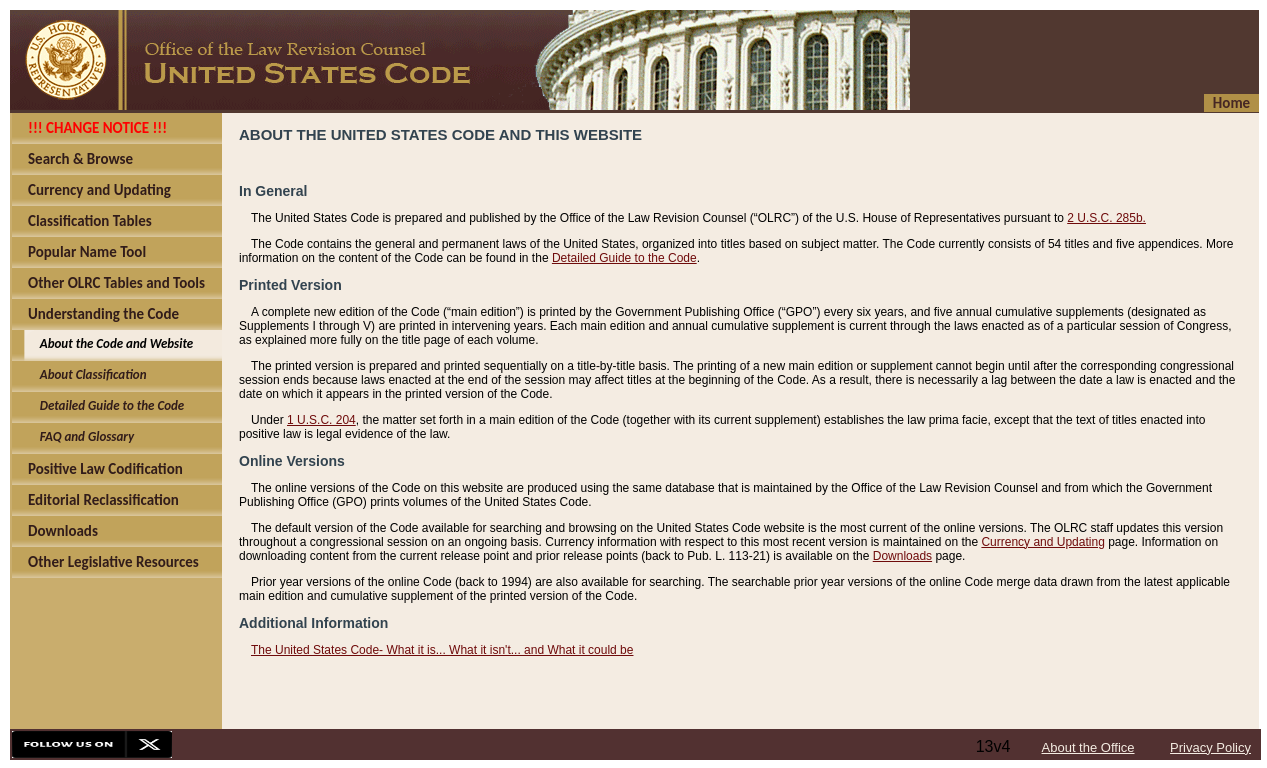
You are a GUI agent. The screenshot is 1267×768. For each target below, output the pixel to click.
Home (1231, 103)
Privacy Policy (1210, 747)
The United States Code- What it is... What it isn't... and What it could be (442, 650)
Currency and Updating (1042, 542)
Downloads (902, 556)
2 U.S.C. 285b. (1106, 218)
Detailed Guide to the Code (624, 258)
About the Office (1088, 747)
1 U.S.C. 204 (321, 420)
